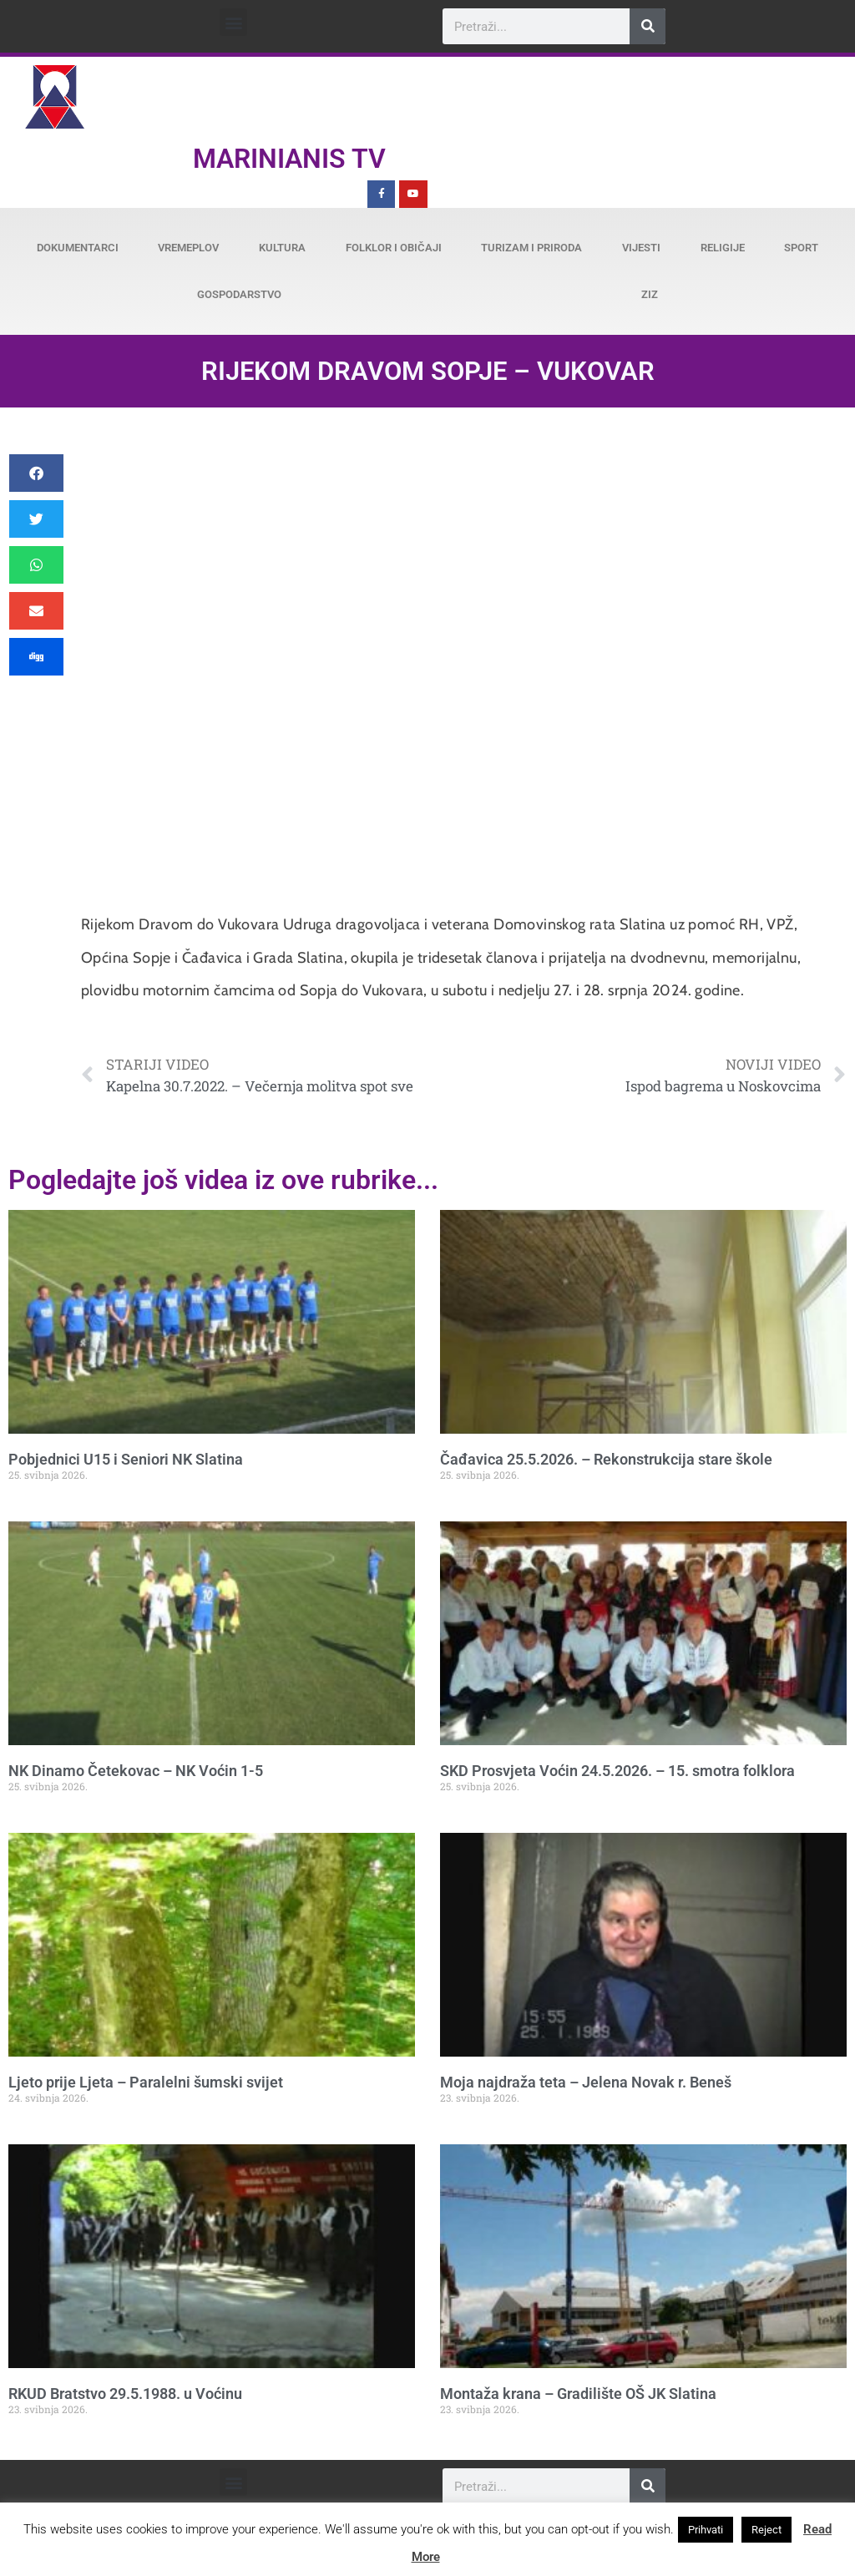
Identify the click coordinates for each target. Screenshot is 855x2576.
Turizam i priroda (531, 247)
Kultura (282, 247)
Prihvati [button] (705, 2529)
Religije (723, 247)
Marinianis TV (289, 159)
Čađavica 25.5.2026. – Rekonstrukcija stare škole (606, 1459)
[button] (233, 22)
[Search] (647, 26)
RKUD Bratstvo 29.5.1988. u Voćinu (125, 2393)
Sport (801, 247)
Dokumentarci (78, 247)
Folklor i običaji (394, 247)
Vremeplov (188, 247)
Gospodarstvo (239, 294)
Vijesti (641, 247)
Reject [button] (766, 2529)
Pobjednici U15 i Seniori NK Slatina (125, 1459)
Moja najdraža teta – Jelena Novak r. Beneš (585, 2082)
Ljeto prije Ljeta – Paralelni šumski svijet (145, 2082)
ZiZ (649, 294)
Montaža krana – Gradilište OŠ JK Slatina (578, 2393)
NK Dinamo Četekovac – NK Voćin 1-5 (135, 1770)
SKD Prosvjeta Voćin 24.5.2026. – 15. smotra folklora (617, 1770)
